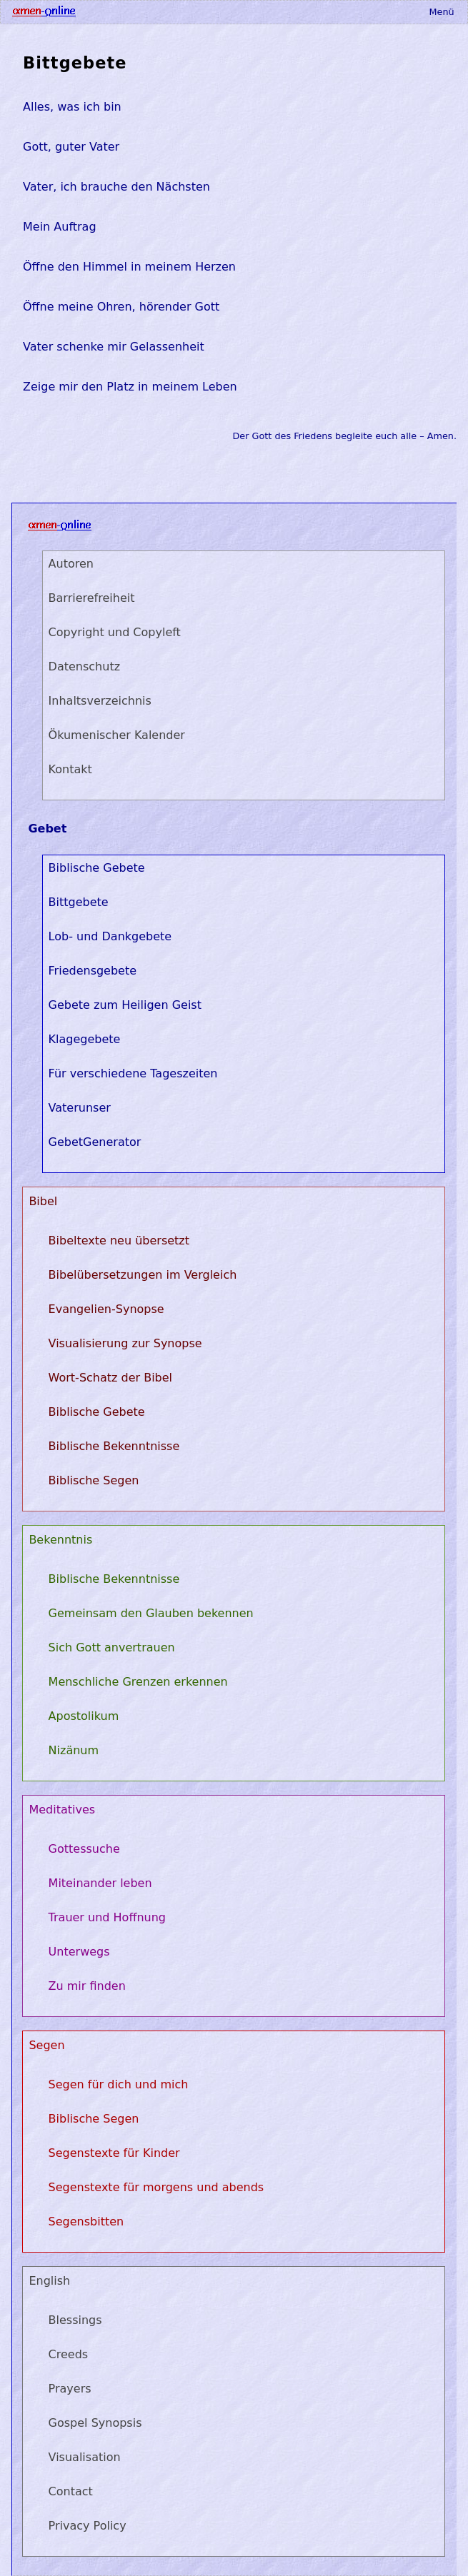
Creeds (69, 2354)
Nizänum (74, 1750)
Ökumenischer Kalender (117, 735)
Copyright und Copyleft (115, 632)
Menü (441, 11)
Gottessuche (84, 1849)
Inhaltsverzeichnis (100, 701)
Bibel (43, 1201)
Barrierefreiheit (92, 598)
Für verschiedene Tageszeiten (133, 1073)
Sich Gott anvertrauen (112, 1647)
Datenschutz (84, 666)
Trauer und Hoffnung (107, 1917)
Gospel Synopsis (95, 2423)
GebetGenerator (95, 1142)
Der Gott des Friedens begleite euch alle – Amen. (345, 436)
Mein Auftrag (59, 226)
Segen (46, 2045)
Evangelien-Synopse (106, 1309)
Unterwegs (79, 1951)
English (49, 2281)
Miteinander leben (100, 1883)
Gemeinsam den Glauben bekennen (151, 1613)
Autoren (71, 563)
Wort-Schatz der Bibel (110, 1377)
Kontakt (70, 769)
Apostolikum (84, 1716)
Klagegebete (85, 1039)
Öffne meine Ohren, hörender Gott (121, 306)
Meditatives (62, 1809)
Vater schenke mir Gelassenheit (113, 346)
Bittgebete (75, 63)
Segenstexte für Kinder (114, 2153)
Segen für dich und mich (119, 2084)
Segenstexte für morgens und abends (156, 2187)
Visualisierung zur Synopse (125, 1343)
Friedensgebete (93, 970)
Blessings (75, 2320)
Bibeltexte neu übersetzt (119, 1240)
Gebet (47, 828)
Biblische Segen (94, 1480)
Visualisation (85, 2457)
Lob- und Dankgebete (110, 936)
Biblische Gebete (97, 868)
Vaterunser (80, 1108)
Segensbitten (86, 2221)
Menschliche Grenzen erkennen (138, 1682)
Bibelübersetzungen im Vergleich (143, 1275)
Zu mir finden (87, 1986)
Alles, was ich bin (72, 107)
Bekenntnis (60, 1539)
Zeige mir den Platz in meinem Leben (130, 386)
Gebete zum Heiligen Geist (125, 1005)
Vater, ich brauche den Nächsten (116, 186)
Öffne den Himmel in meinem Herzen (129, 266)
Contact (71, 2491)
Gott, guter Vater (71, 147)
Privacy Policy (87, 2525)
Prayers (70, 2388)
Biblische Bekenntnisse (114, 1446)
